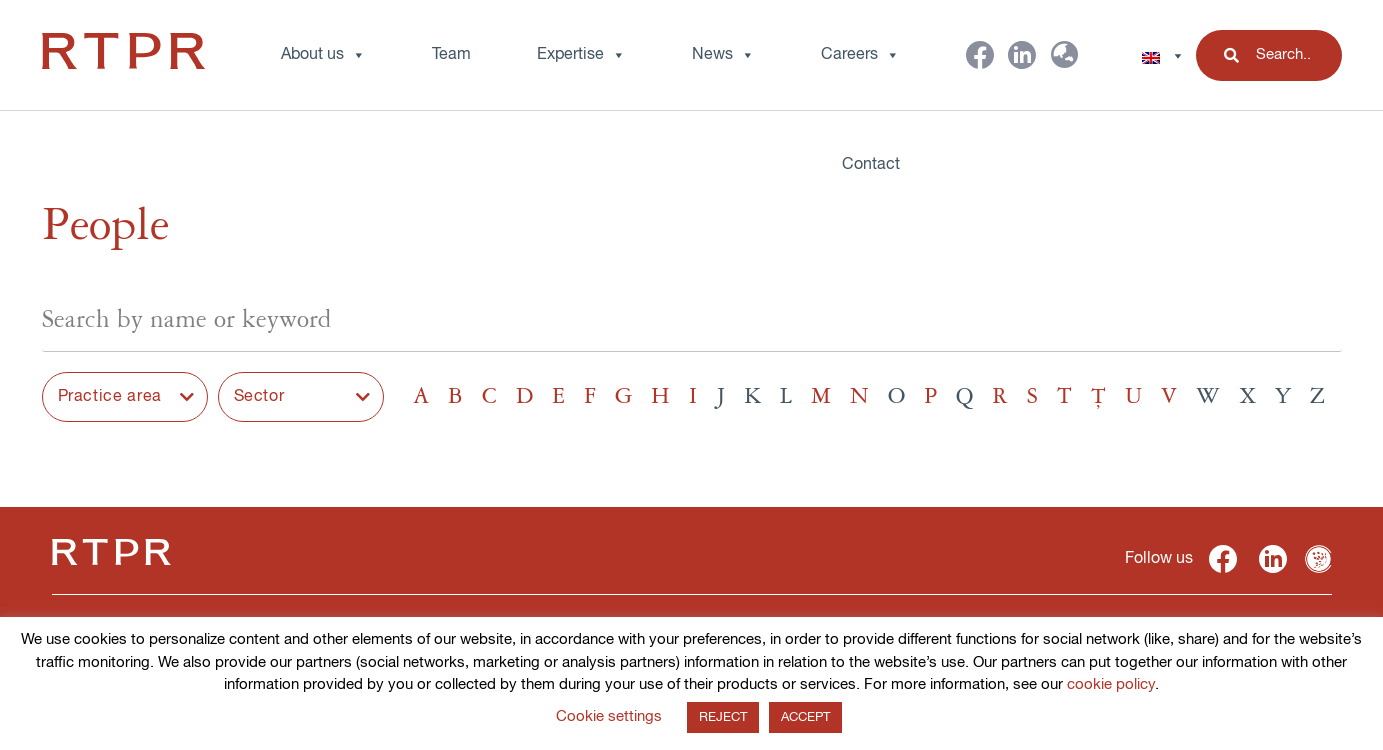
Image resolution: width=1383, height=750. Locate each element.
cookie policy (1111, 684)
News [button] (723, 55)
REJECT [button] (723, 717)
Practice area (110, 397)
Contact (871, 165)
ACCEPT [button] (805, 717)
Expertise (581, 55)
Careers (860, 55)
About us (323, 55)
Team (451, 55)
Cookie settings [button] (609, 716)
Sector (259, 397)
